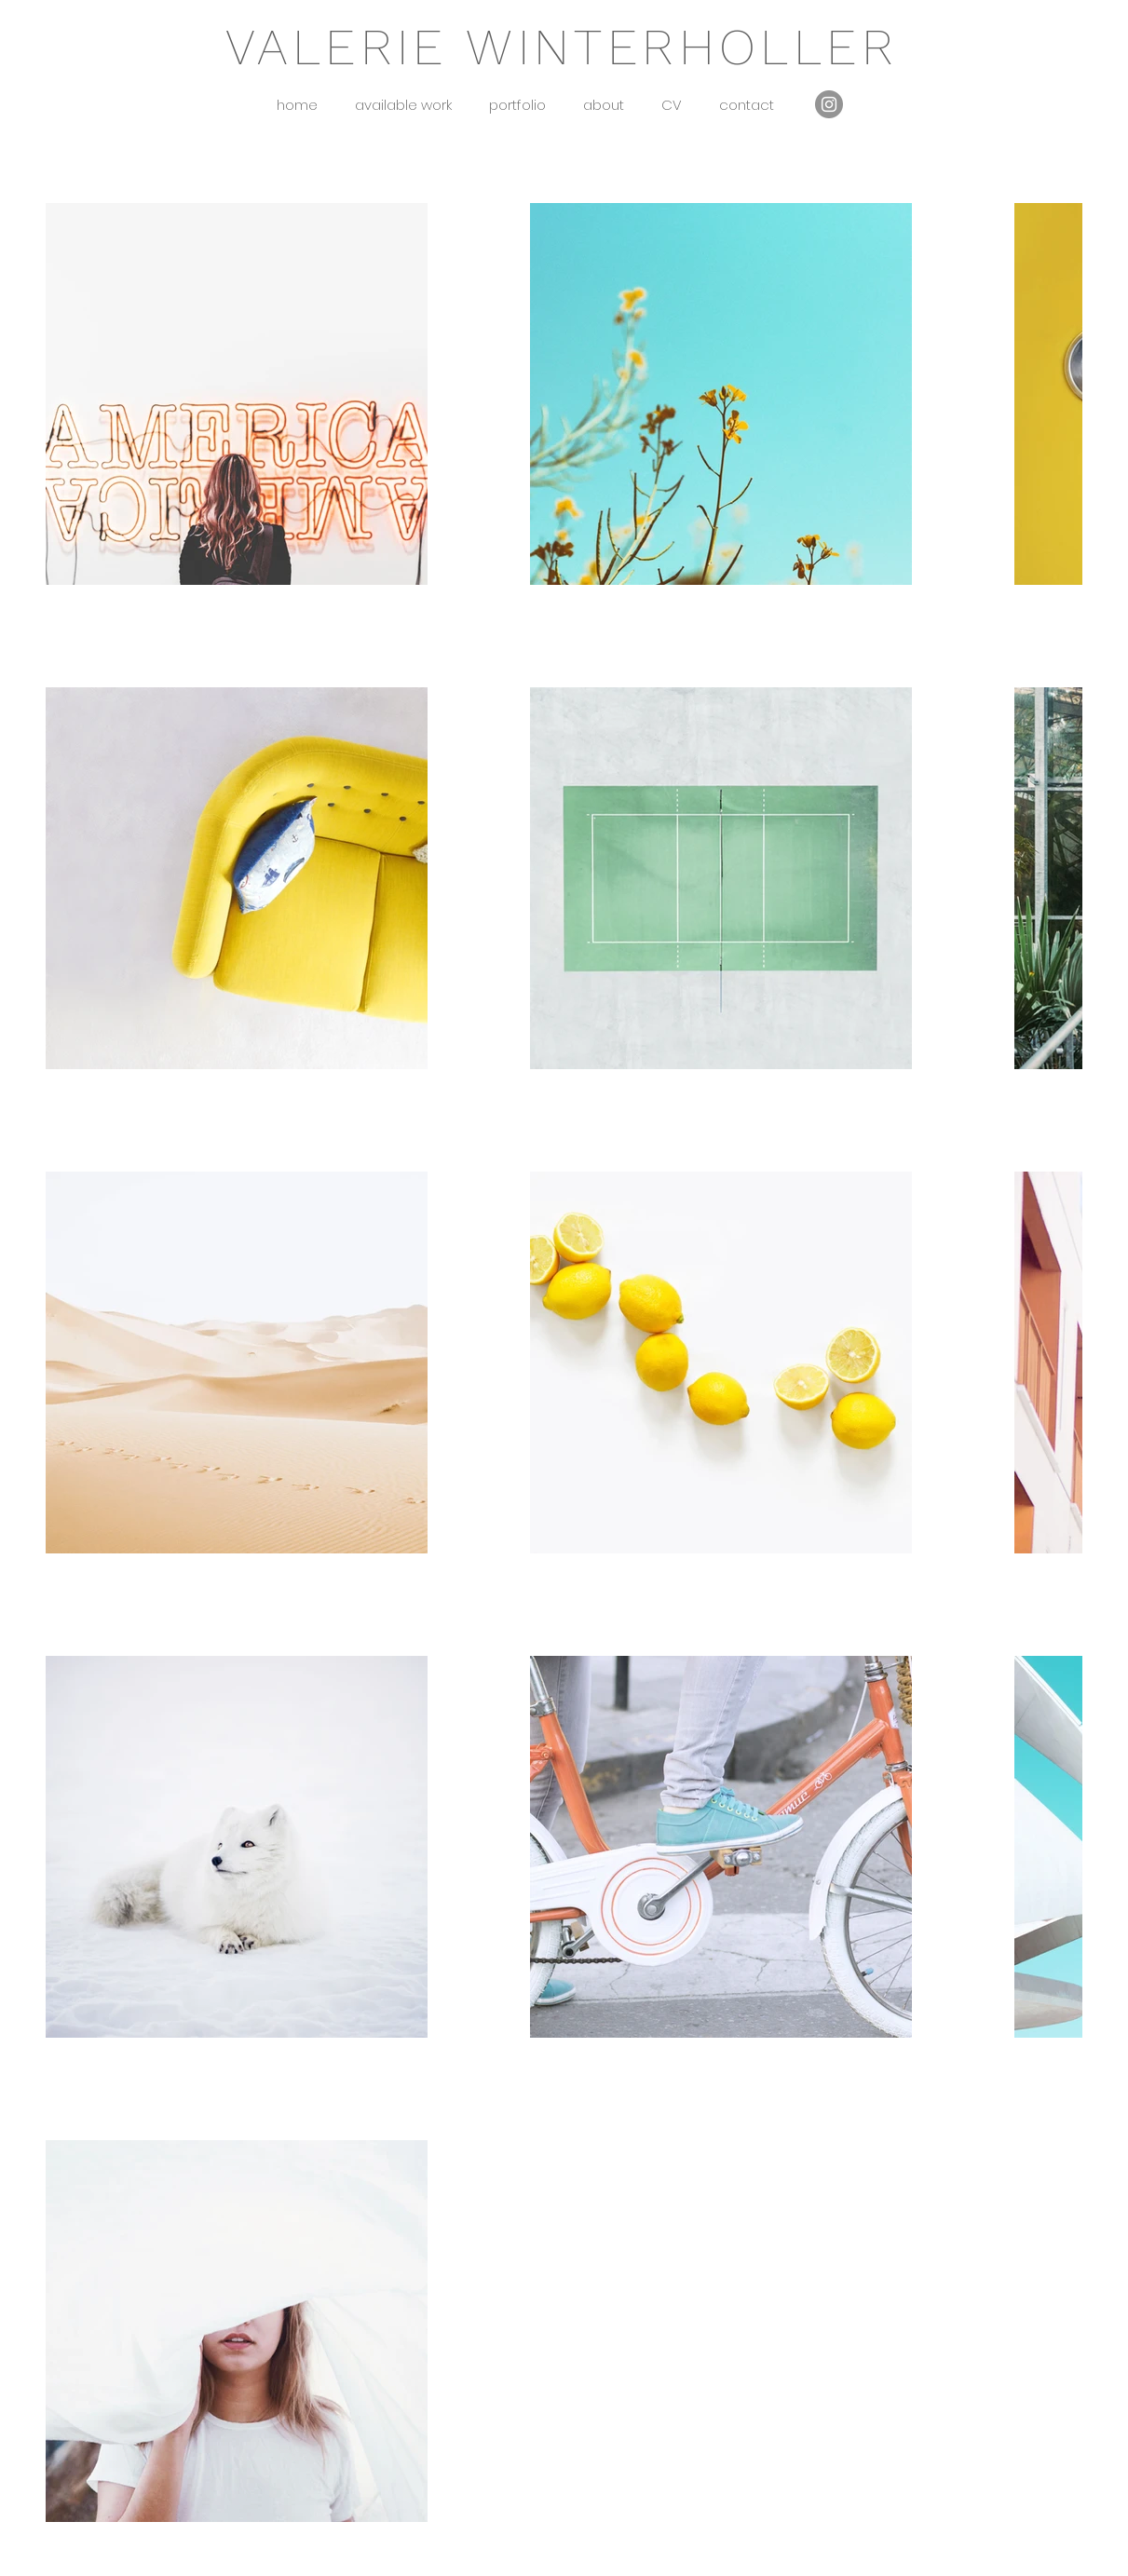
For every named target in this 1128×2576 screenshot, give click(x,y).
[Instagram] (829, 104)
